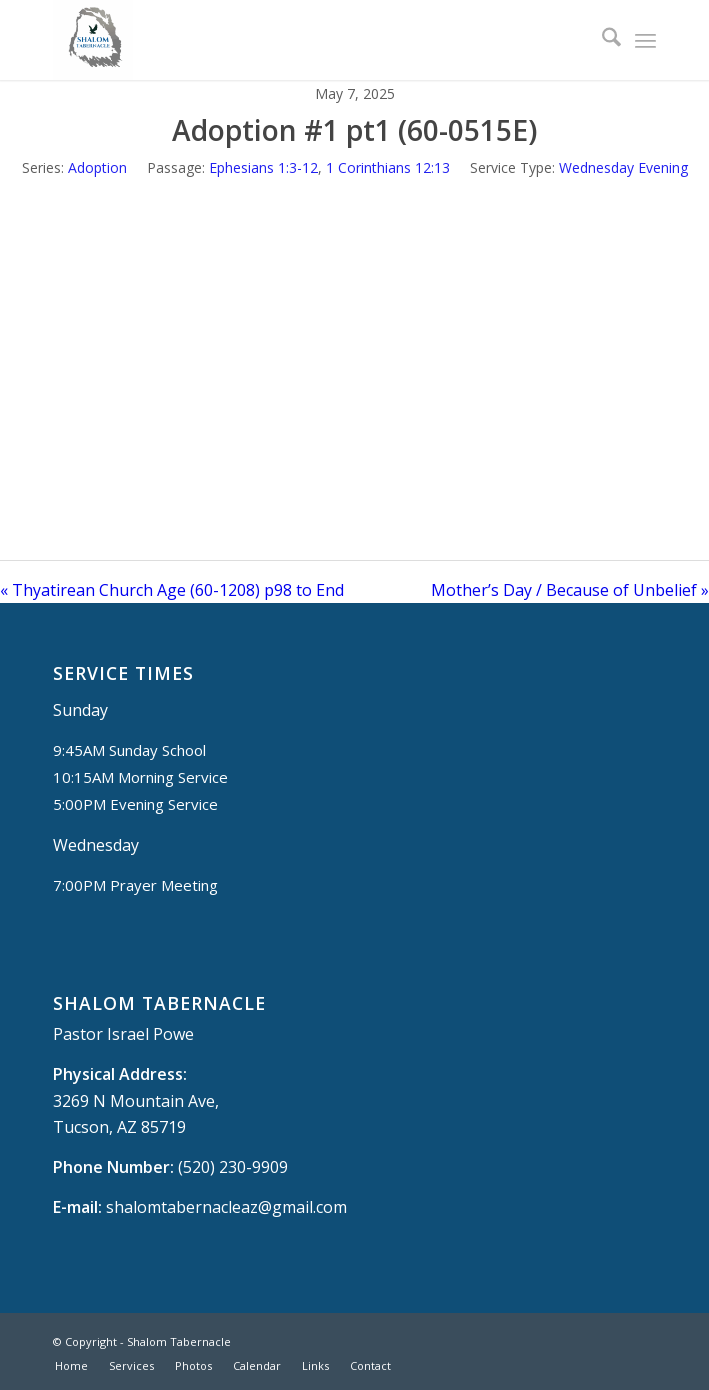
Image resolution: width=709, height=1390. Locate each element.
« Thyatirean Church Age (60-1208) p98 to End (172, 590)
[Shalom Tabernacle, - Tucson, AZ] (294, 40)
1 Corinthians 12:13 (388, 167)
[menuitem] (601, 40)
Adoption (97, 167)
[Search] (601, 40)
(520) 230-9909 (233, 1167)
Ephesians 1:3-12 (263, 167)
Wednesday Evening (623, 167)
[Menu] (645, 40)
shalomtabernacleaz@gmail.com (226, 1207)
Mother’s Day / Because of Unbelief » (570, 590)
